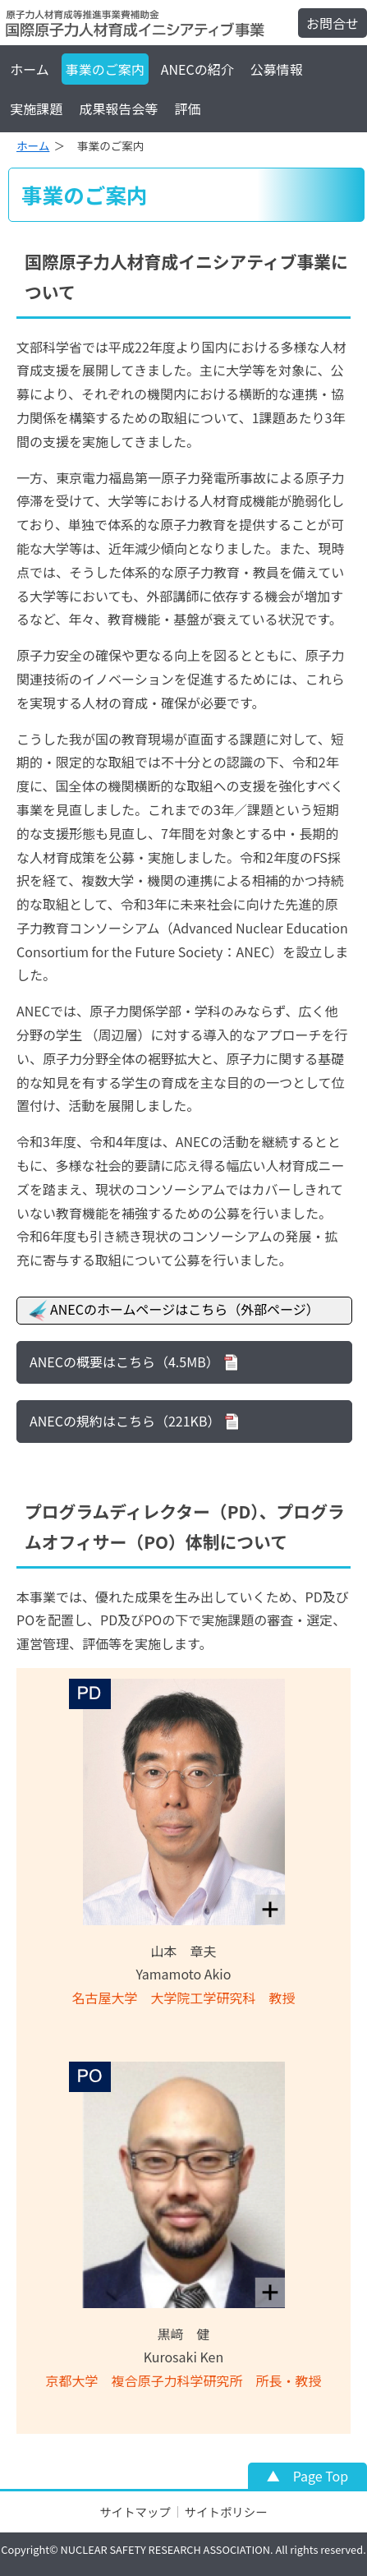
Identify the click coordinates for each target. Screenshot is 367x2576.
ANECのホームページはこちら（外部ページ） (172, 1311)
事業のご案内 (105, 69)
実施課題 (36, 108)
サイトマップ (134, 2511)
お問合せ (332, 23)
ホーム (29, 69)
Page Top (321, 2476)
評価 (187, 108)
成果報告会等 (118, 108)
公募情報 (276, 69)
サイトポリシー (226, 2511)
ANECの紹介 (197, 69)
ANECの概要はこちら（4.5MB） (124, 1361)
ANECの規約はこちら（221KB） (125, 1421)
